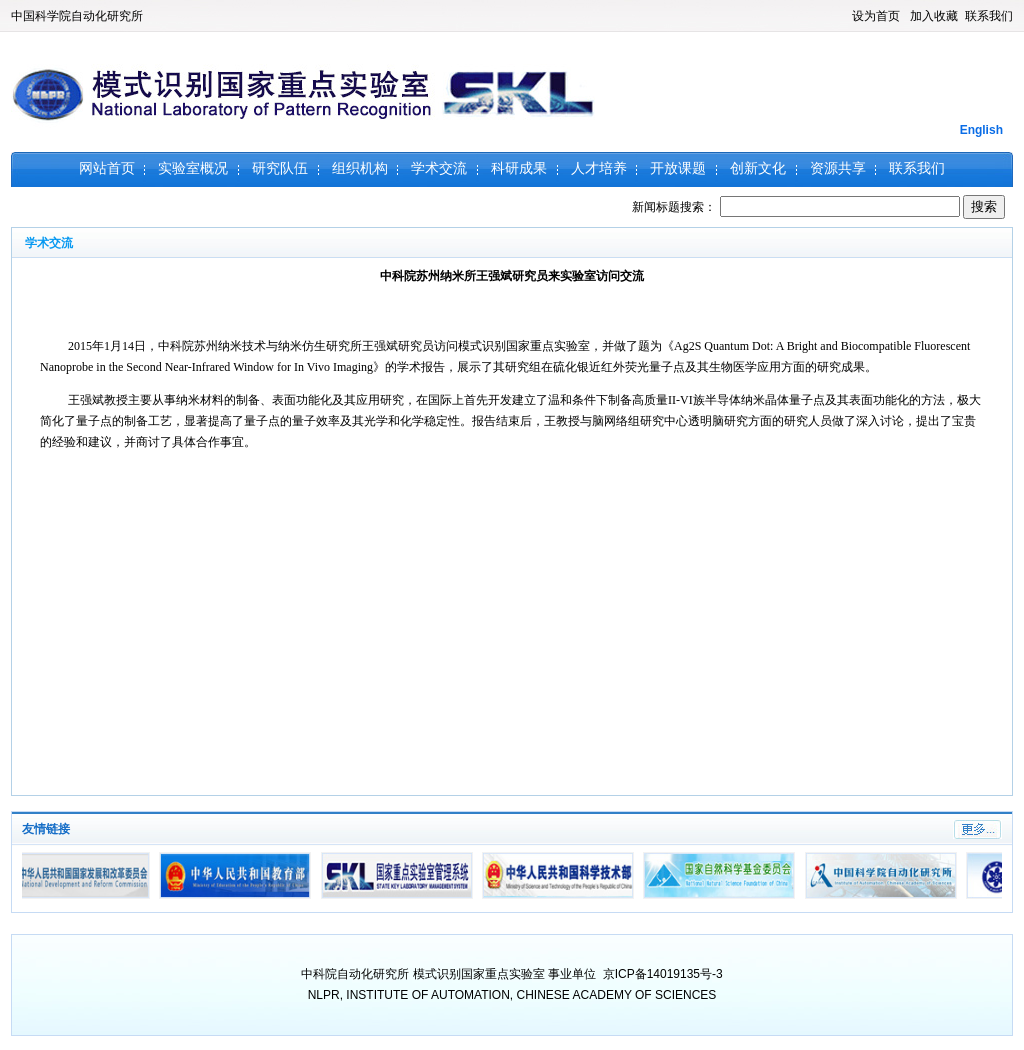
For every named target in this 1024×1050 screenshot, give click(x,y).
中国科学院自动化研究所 (77, 16)
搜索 (984, 206)
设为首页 (876, 16)
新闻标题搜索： (797, 207)
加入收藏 (934, 16)
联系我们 (989, 16)
